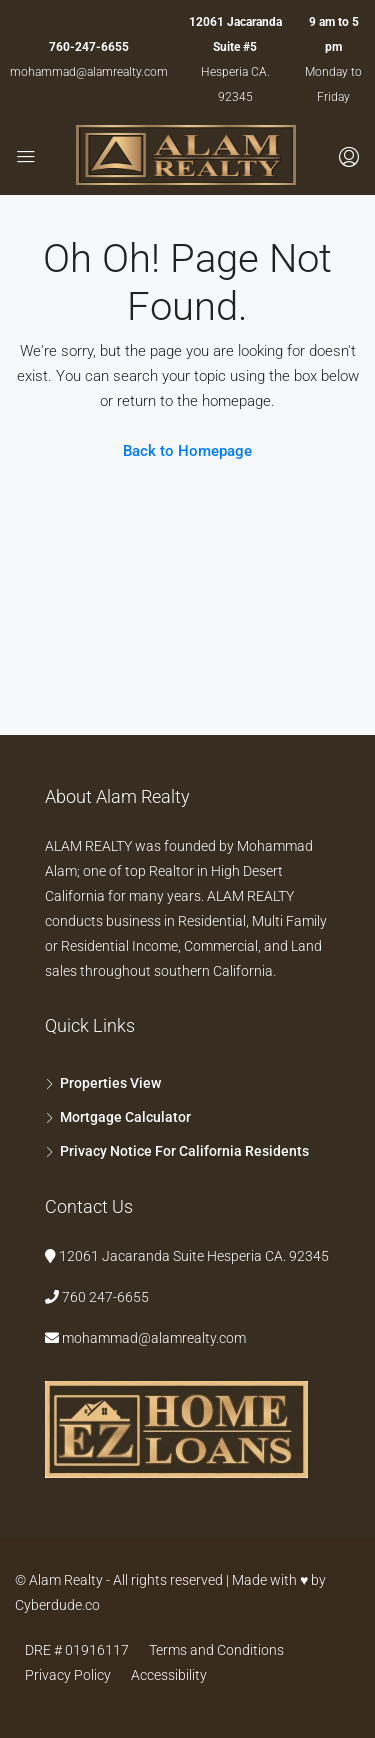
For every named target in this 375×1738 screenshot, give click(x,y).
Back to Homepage (187, 451)
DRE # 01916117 (77, 1650)
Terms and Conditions (216, 1650)
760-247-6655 (89, 47)
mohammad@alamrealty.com (89, 72)
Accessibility (169, 1675)
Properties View (110, 1083)
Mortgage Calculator (125, 1117)
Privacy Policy (68, 1675)
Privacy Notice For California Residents (184, 1151)
